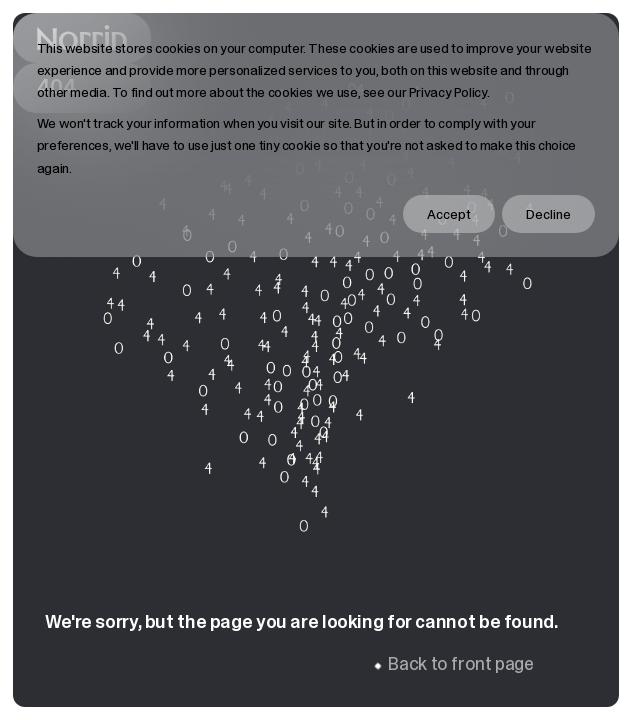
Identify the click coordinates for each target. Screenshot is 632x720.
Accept (449, 214)
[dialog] (316, 135)
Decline (548, 214)
